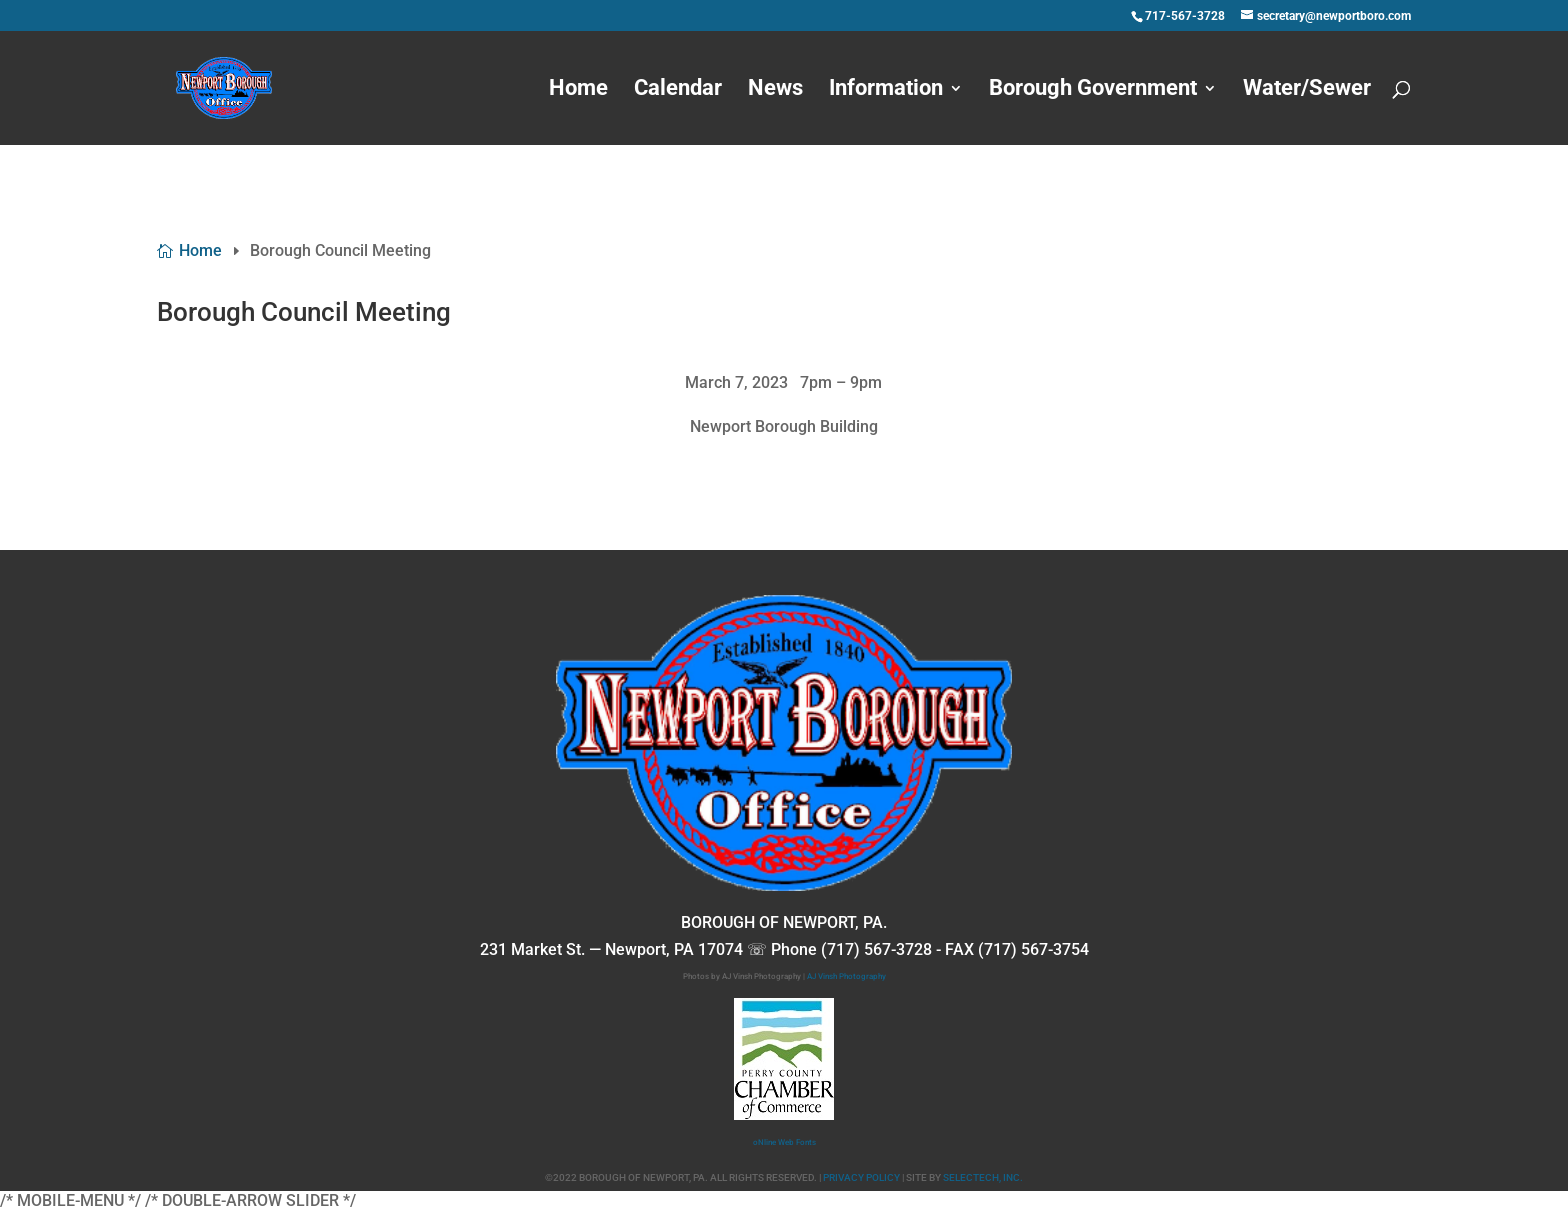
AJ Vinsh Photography (846, 976)
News (775, 90)
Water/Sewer (1307, 90)
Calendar (678, 90)
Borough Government (1093, 90)
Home (578, 90)
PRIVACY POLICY (861, 1177)
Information (886, 90)
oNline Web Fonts (784, 1142)
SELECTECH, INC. (983, 1177)
